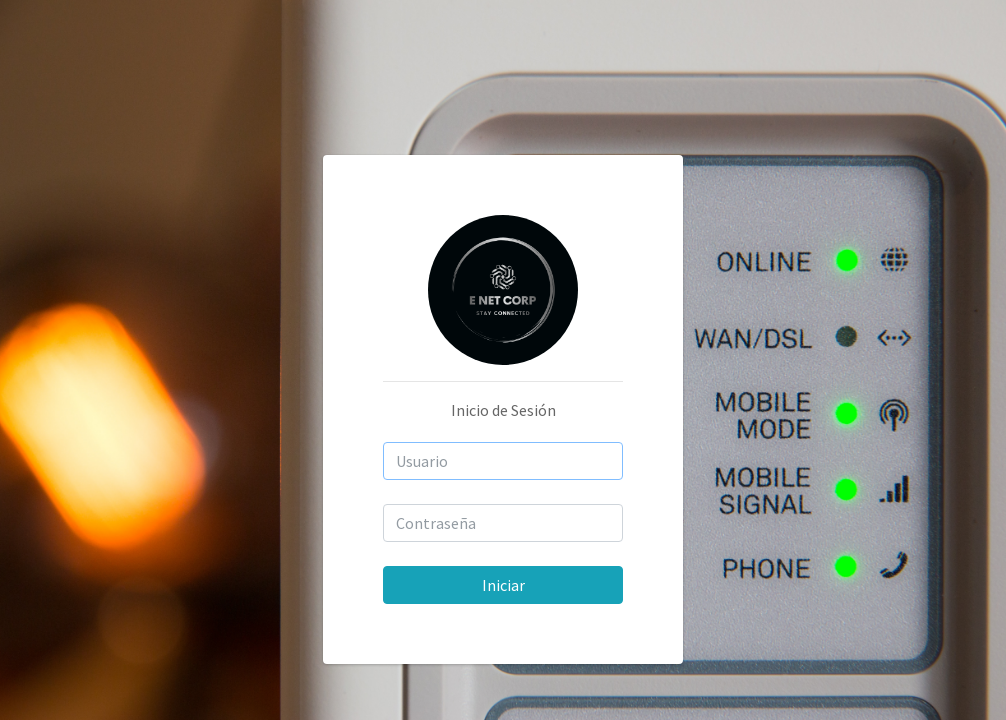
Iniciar (503, 585)
